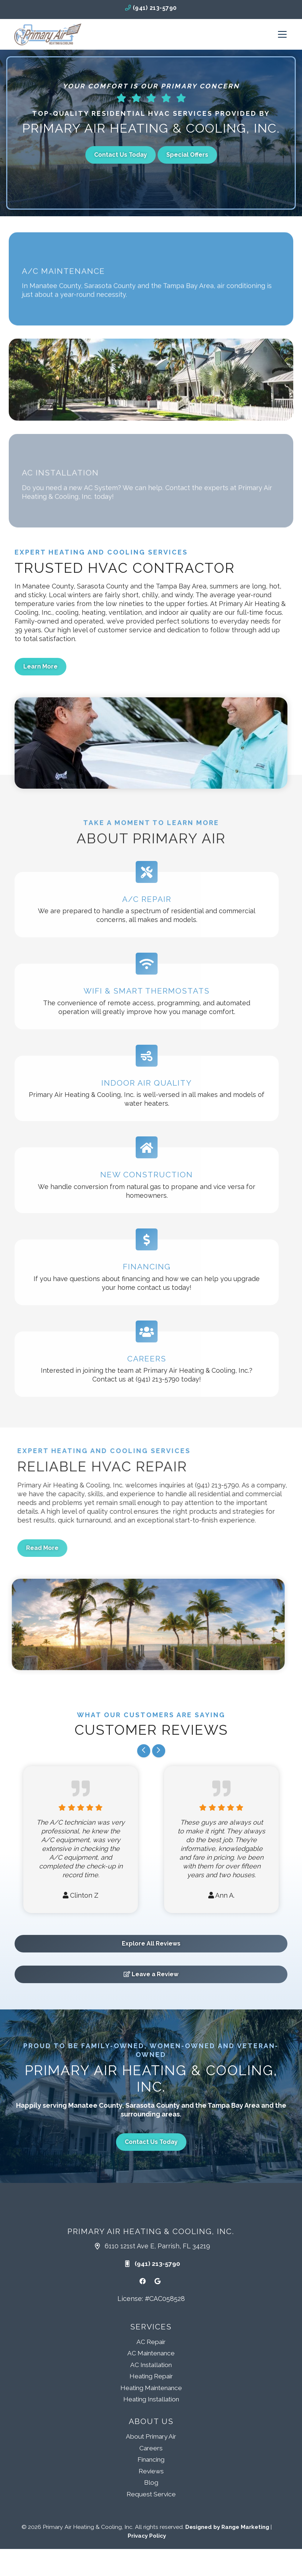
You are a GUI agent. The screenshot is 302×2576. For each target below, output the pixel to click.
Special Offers (187, 154)
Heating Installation (151, 2399)
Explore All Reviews (151, 1943)
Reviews (151, 2471)
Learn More (40, 666)
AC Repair (151, 2342)
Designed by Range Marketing (228, 2526)
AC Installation (151, 2365)
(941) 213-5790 (151, 7)
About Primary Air (151, 2436)
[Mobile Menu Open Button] (281, 34)
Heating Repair (151, 2376)
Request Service (151, 2494)
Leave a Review (151, 1974)
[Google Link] (157, 2281)
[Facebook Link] (142, 2281)
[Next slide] (158, 1750)
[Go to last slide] (143, 1750)
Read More (75, 1547)
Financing (151, 2459)
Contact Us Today (120, 154)
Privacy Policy (147, 2535)
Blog (151, 2482)
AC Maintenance (151, 2353)
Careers (151, 2448)
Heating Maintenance (151, 2388)
